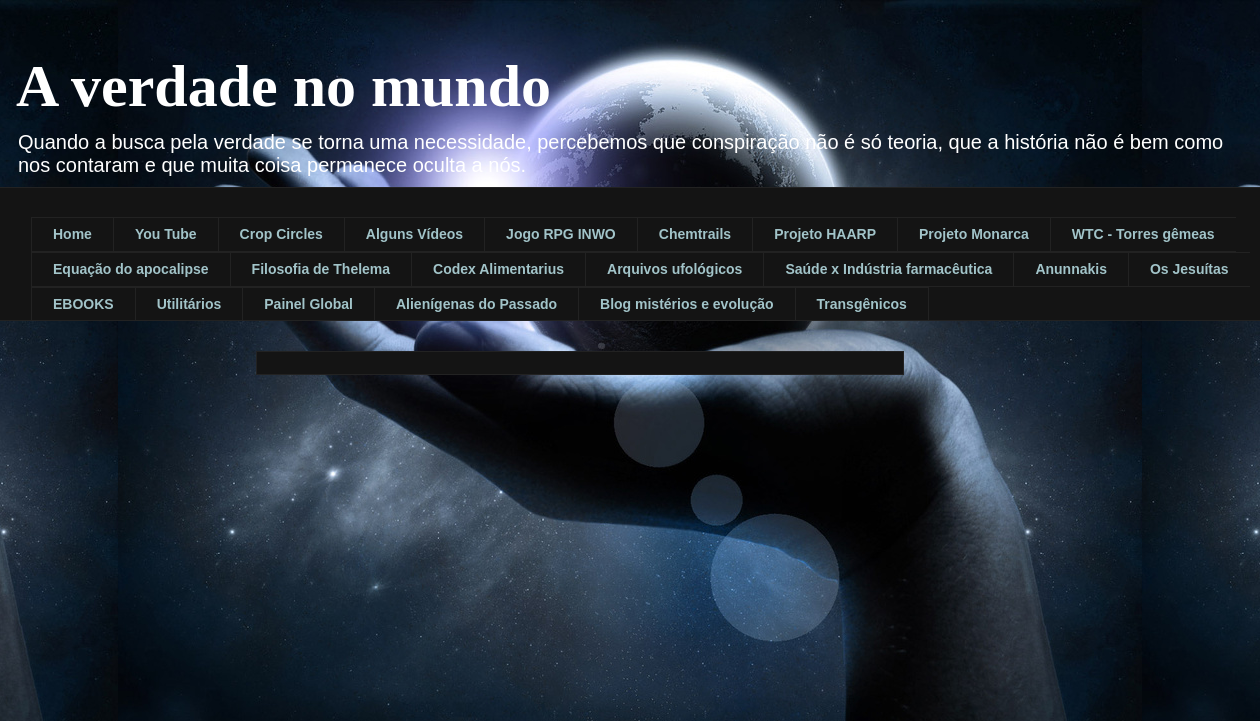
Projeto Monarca (974, 234)
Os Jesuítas (1189, 269)
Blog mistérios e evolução (687, 304)
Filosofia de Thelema (321, 269)
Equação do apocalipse (131, 269)
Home (72, 234)
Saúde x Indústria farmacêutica (888, 269)
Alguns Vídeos (414, 234)
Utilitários (189, 304)
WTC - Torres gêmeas (1143, 234)
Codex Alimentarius (498, 269)
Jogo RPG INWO (561, 234)
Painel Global (308, 304)
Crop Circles (281, 234)
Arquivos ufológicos (674, 269)
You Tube (166, 234)
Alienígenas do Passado (476, 304)
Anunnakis (1071, 269)
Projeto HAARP (825, 234)
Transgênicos (862, 304)
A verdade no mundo (283, 86)
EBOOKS (83, 304)
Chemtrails (695, 234)
